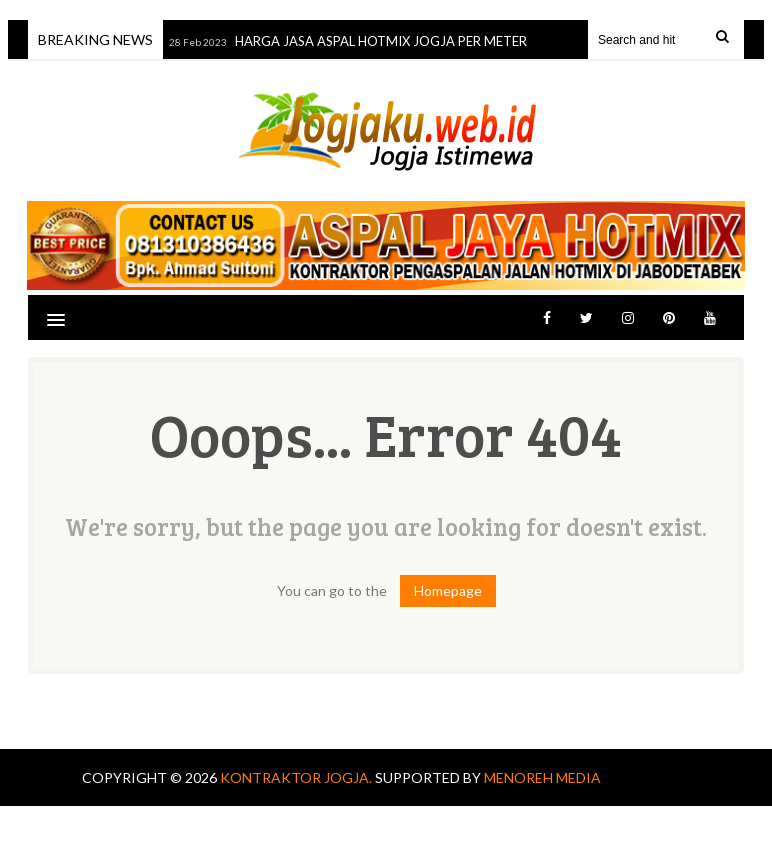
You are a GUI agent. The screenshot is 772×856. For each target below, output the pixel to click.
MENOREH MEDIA (542, 777)
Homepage (448, 590)
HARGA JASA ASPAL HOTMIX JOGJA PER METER (383, 41)
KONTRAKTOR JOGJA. (297, 777)
